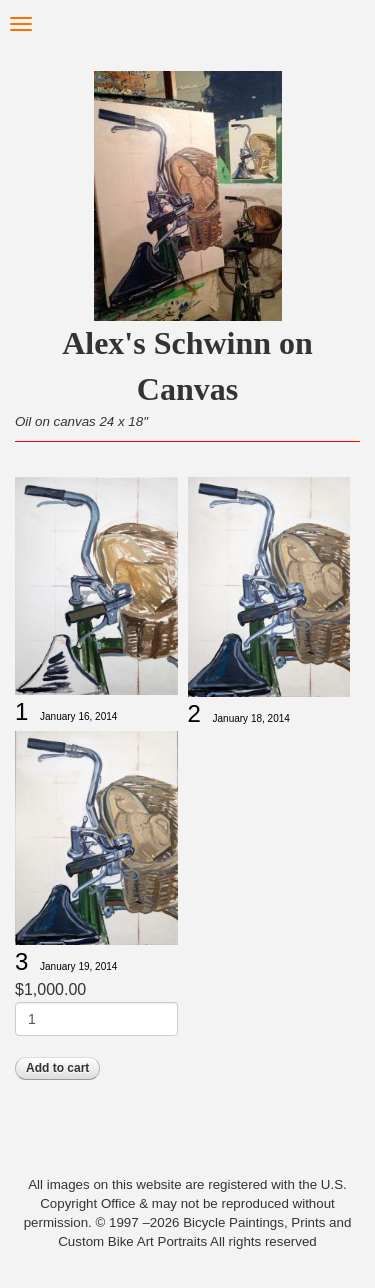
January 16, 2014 (78, 716)
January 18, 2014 (251, 718)
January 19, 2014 (78, 966)
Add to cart (57, 1068)
